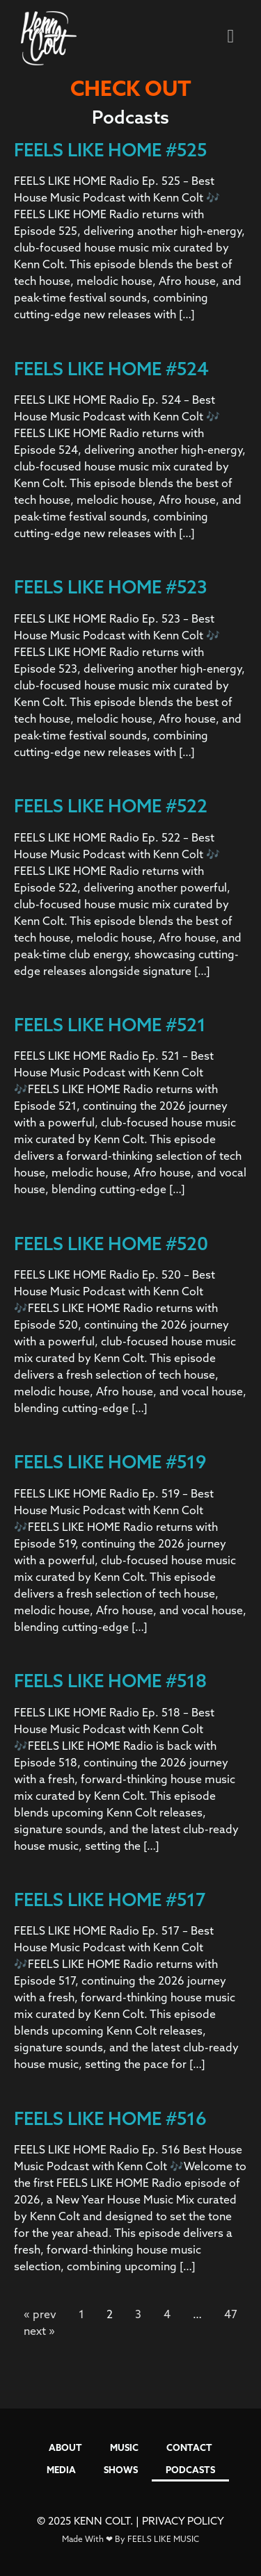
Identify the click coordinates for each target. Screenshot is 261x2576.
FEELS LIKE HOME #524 (111, 368)
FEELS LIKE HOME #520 (111, 1243)
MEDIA (61, 2469)
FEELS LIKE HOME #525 (110, 149)
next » (39, 2331)
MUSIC (124, 2447)
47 (230, 2314)
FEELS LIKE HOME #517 (110, 1899)
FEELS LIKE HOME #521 (110, 1024)
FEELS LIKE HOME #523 (110, 586)
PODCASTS (190, 2469)
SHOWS (121, 2469)
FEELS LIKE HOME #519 (110, 1461)
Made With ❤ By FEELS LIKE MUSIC (130, 2539)
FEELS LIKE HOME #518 (110, 1680)
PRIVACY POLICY (183, 2520)
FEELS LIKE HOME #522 (110, 805)
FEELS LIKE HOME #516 (110, 2118)
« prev (40, 2314)
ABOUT (65, 2447)
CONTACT (189, 2447)
